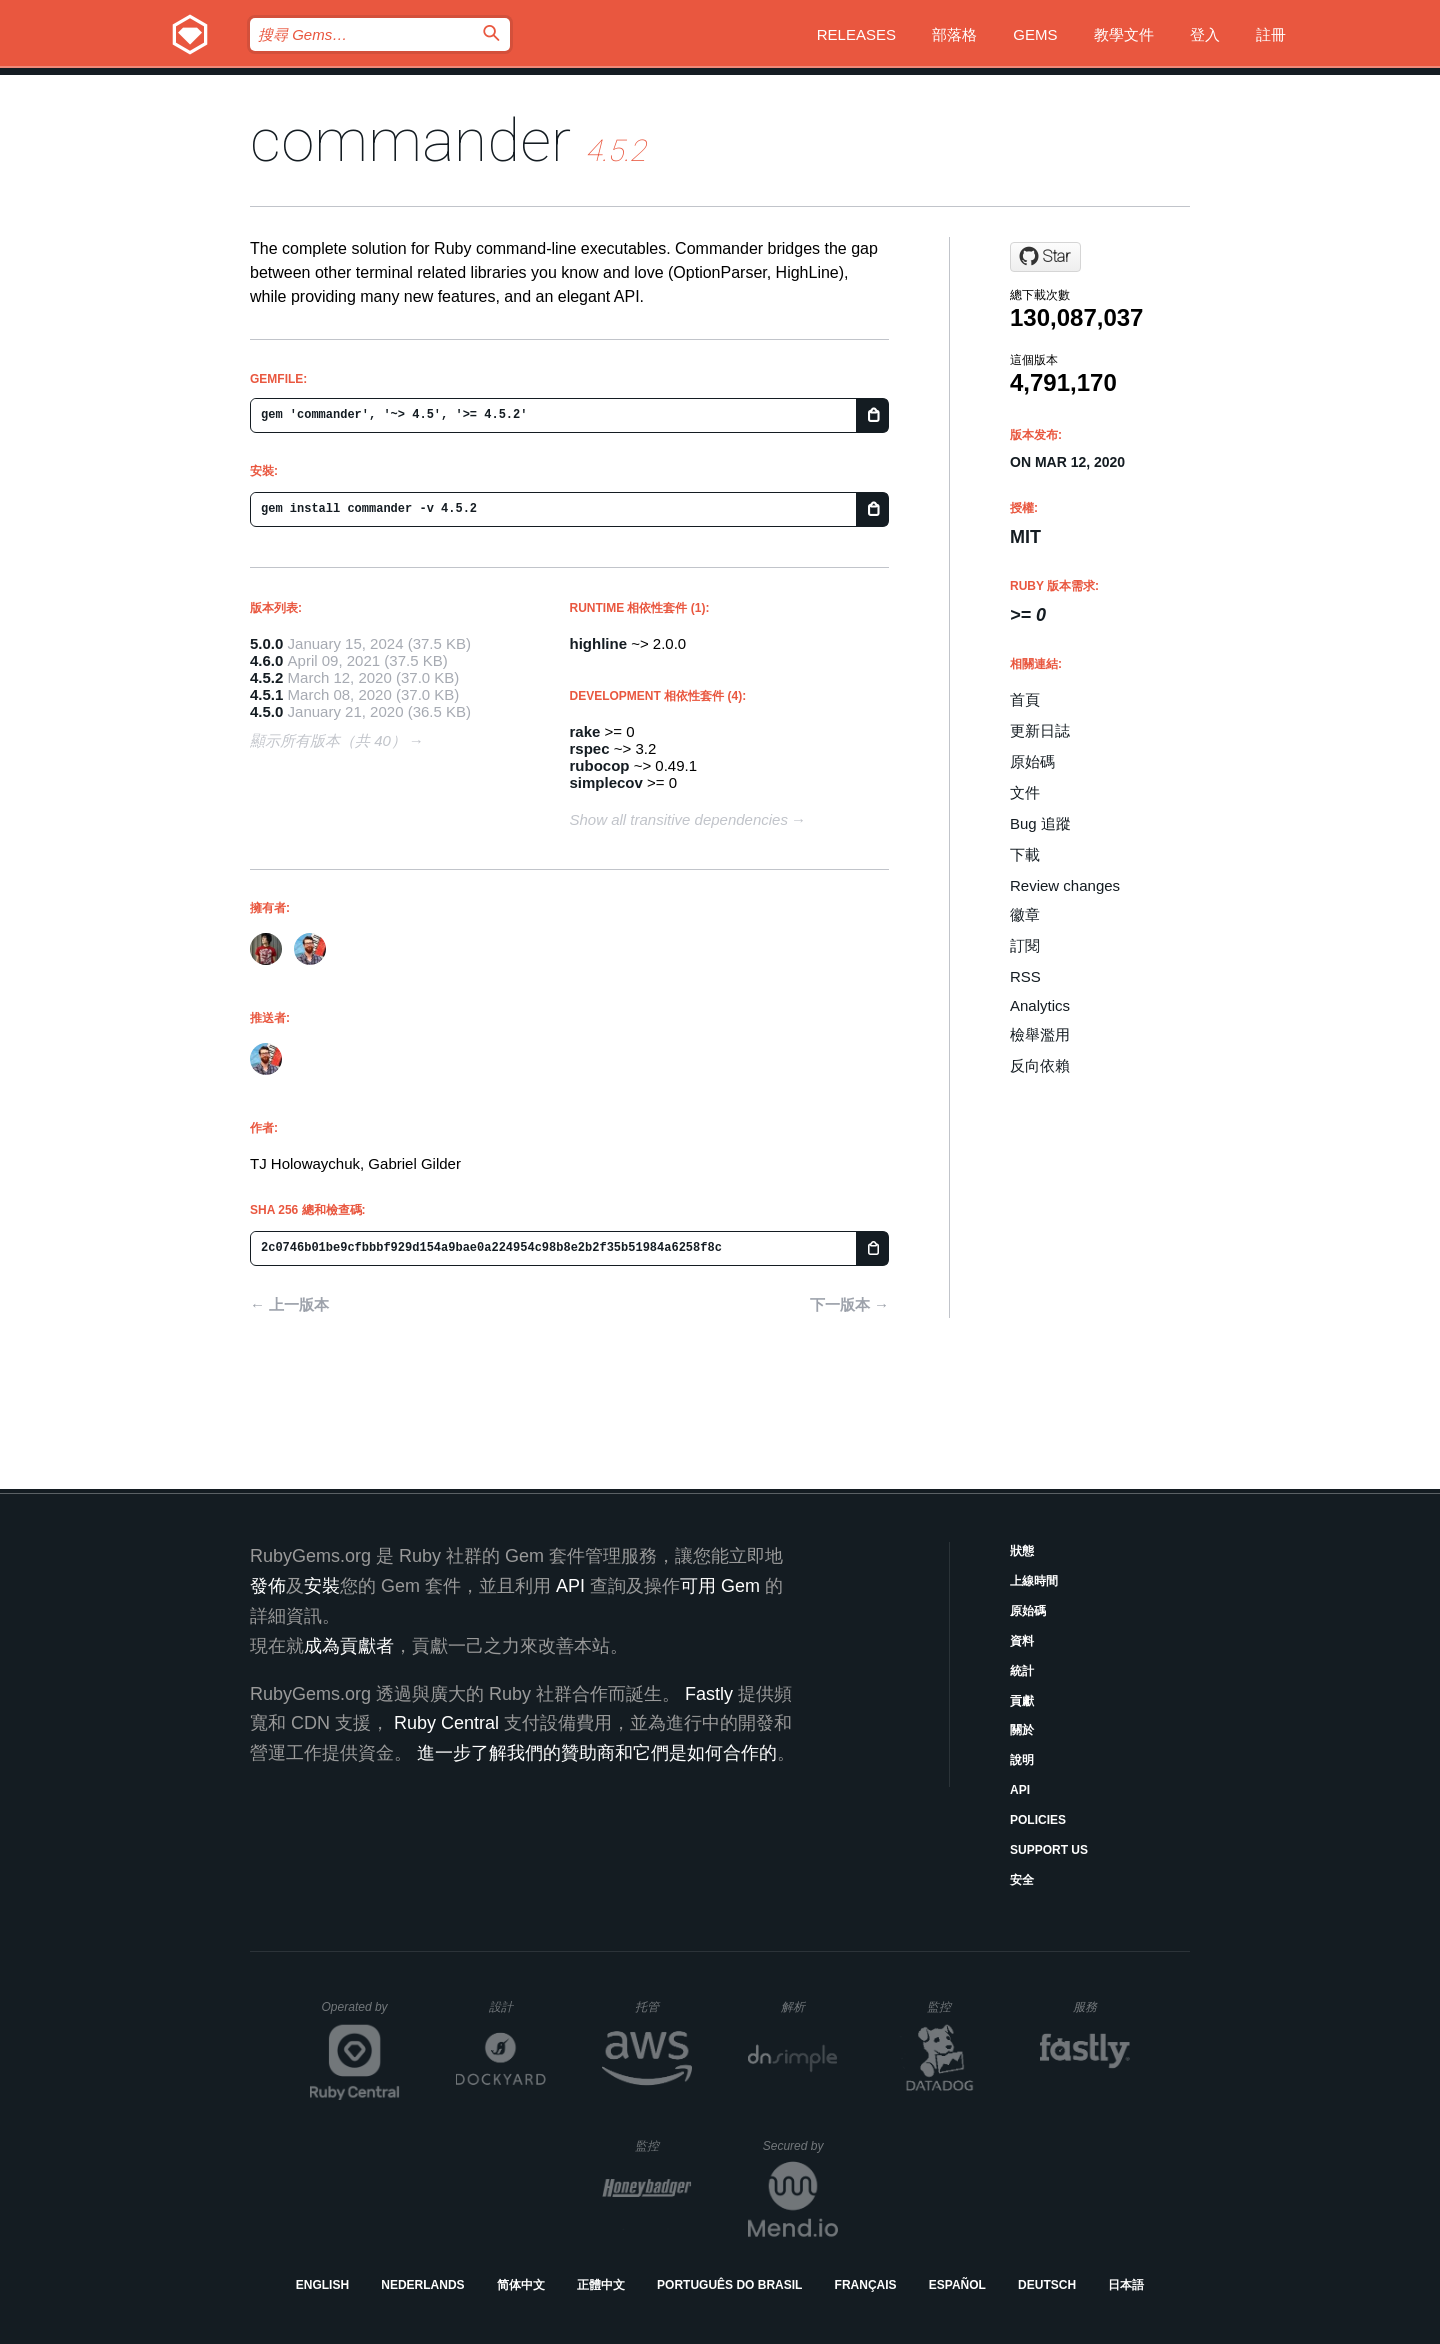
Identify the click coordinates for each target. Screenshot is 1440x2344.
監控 (955, 2006)
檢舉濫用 (1040, 1034)
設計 (517, 2006)
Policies (1038, 1820)
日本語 (1126, 2285)
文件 (1025, 792)
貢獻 (1022, 1701)
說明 (1022, 1760)
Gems (1035, 34)
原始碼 (1032, 761)
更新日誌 (1040, 730)
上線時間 (1034, 1581)
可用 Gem (720, 1586)
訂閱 (1025, 945)
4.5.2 (266, 677)
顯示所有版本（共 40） (328, 740)
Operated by (361, 2014)
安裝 (322, 1586)
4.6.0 (266, 660)
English (322, 2285)
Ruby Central (446, 1723)
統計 (1022, 1671)
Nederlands (422, 2285)
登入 (1205, 34)
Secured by (800, 2146)
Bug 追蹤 (1040, 823)
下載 (1025, 854)
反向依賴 (1040, 1065)
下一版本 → (849, 1304)
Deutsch (1047, 2285)
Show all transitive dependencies (679, 819)
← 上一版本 (289, 1304)
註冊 (1271, 34)
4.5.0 (266, 711)
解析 (809, 2006)
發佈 (268, 1586)
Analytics (1040, 1005)
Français (866, 2285)
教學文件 (1124, 34)
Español (957, 2285)
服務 (1101, 2006)
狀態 (1022, 1551)
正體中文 (601, 2285)
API (1020, 1790)
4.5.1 (266, 694)
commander (410, 140)
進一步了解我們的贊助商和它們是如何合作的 (597, 1753)
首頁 (1025, 699)
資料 (1022, 1641)
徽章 (1025, 914)
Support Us (1049, 1850)
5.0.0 (266, 643)
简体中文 (521, 2285)
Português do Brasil (729, 2285)
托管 (660, 2006)
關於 (1022, 1730)
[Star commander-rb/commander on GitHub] (1045, 257)
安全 (1022, 1880)
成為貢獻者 (349, 1646)
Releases (856, 34)
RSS (1025, 976)
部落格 (954, 34)
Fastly (709, 1694)
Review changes (1065, 885)
